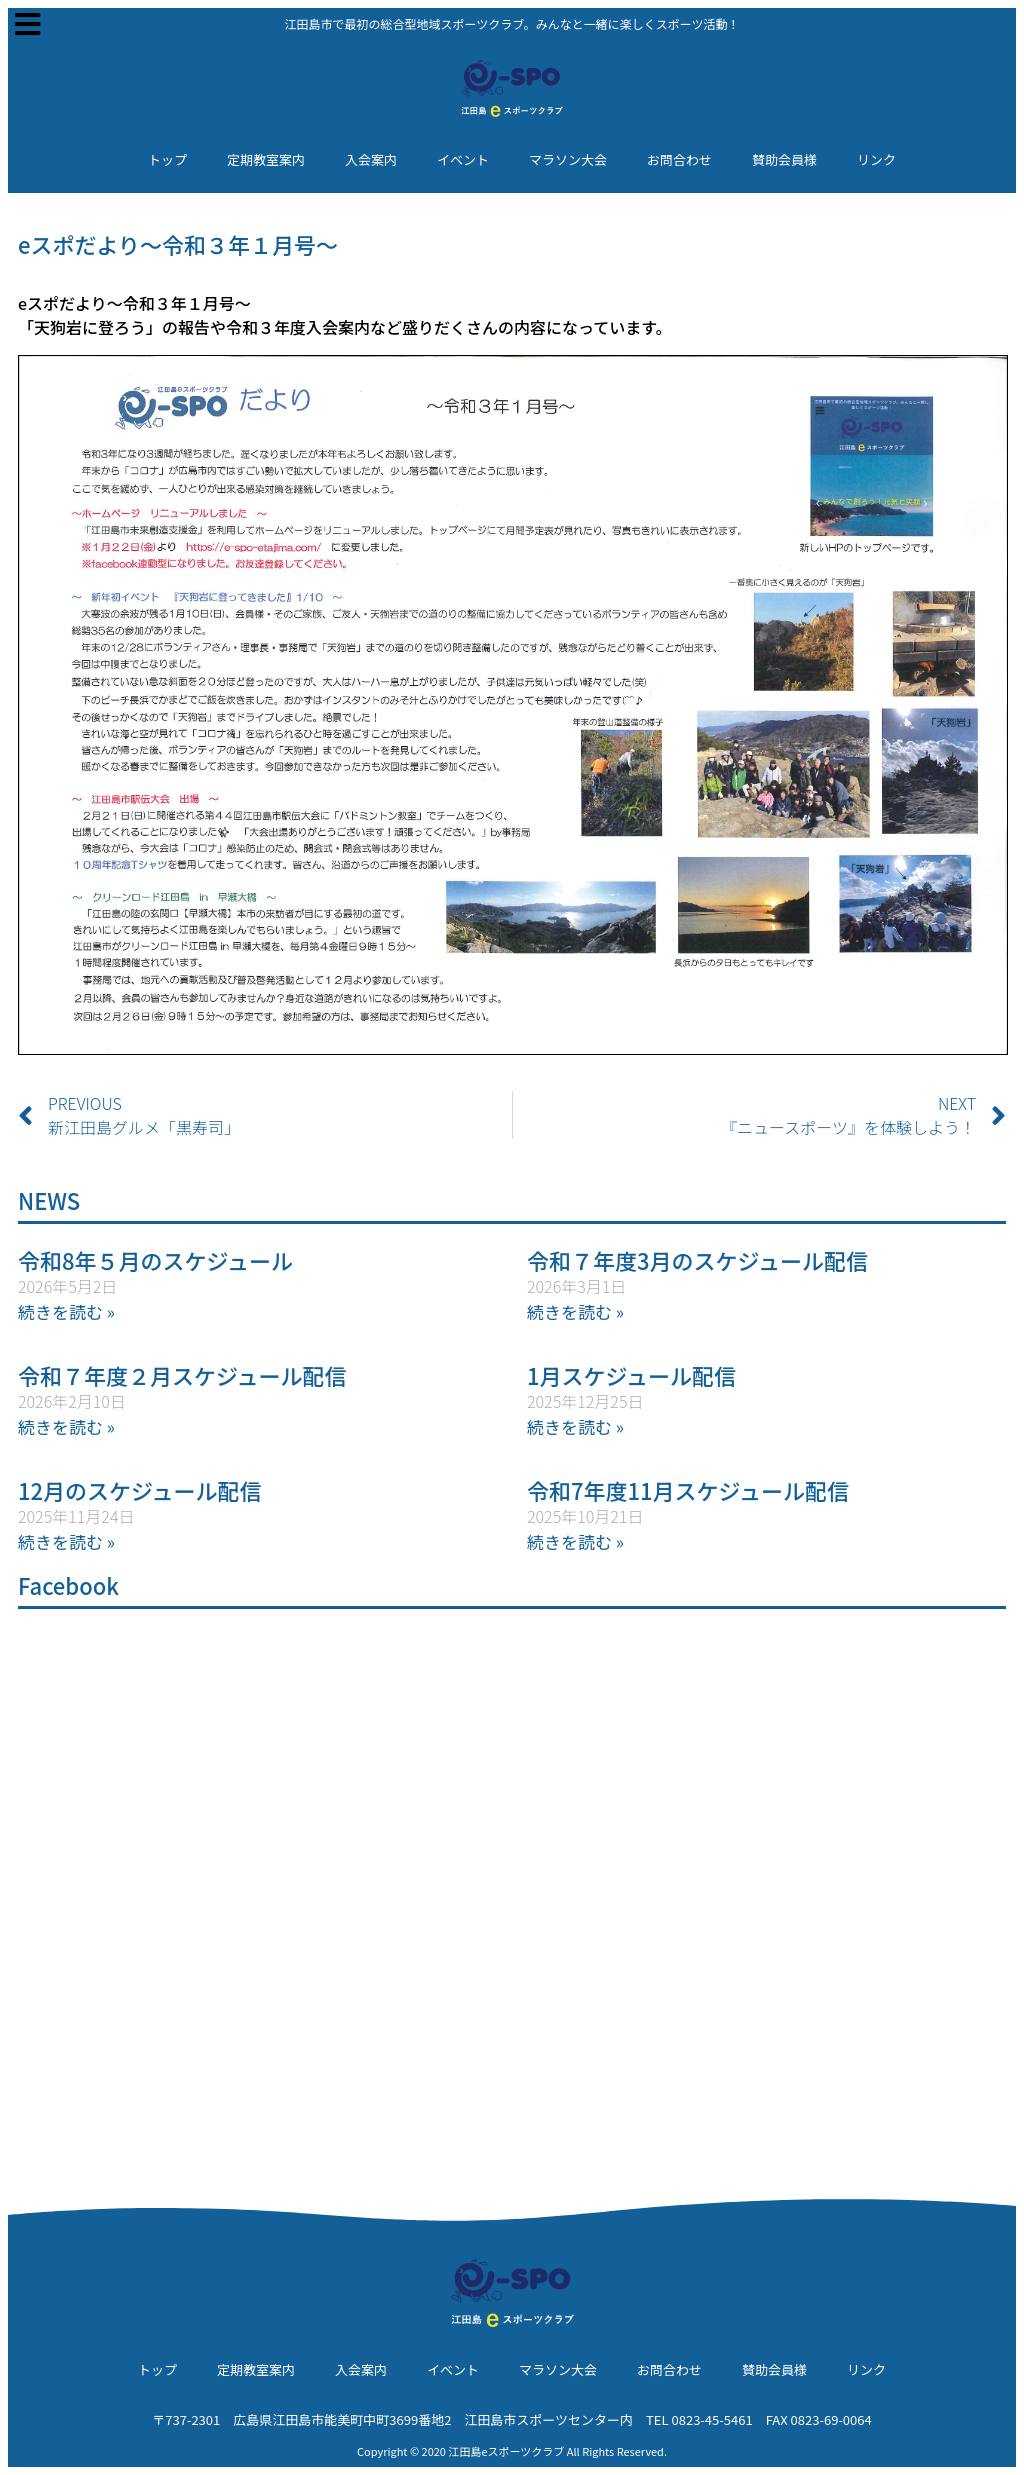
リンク (876, 159)
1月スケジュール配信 (631, 1375)
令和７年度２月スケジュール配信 (182, 1375)
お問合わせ (679, 159)
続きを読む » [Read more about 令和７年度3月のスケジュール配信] (575, 1311)
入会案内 (371, 159)
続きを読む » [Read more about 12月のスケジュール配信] (66, 1541)
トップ (167, 159)
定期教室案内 (266, 159)
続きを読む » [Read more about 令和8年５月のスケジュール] (66, 1311)
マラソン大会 (568, 159)
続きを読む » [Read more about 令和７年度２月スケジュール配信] (66, 1426)
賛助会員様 (784, 159)
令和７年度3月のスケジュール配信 (697, 1260)
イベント (463, 159)
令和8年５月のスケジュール (155, 1260)
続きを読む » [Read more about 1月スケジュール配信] (575, 1426)
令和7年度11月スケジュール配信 (688, 1490)
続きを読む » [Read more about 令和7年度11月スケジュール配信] (575, 1541)
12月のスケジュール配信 (140, 1490)
